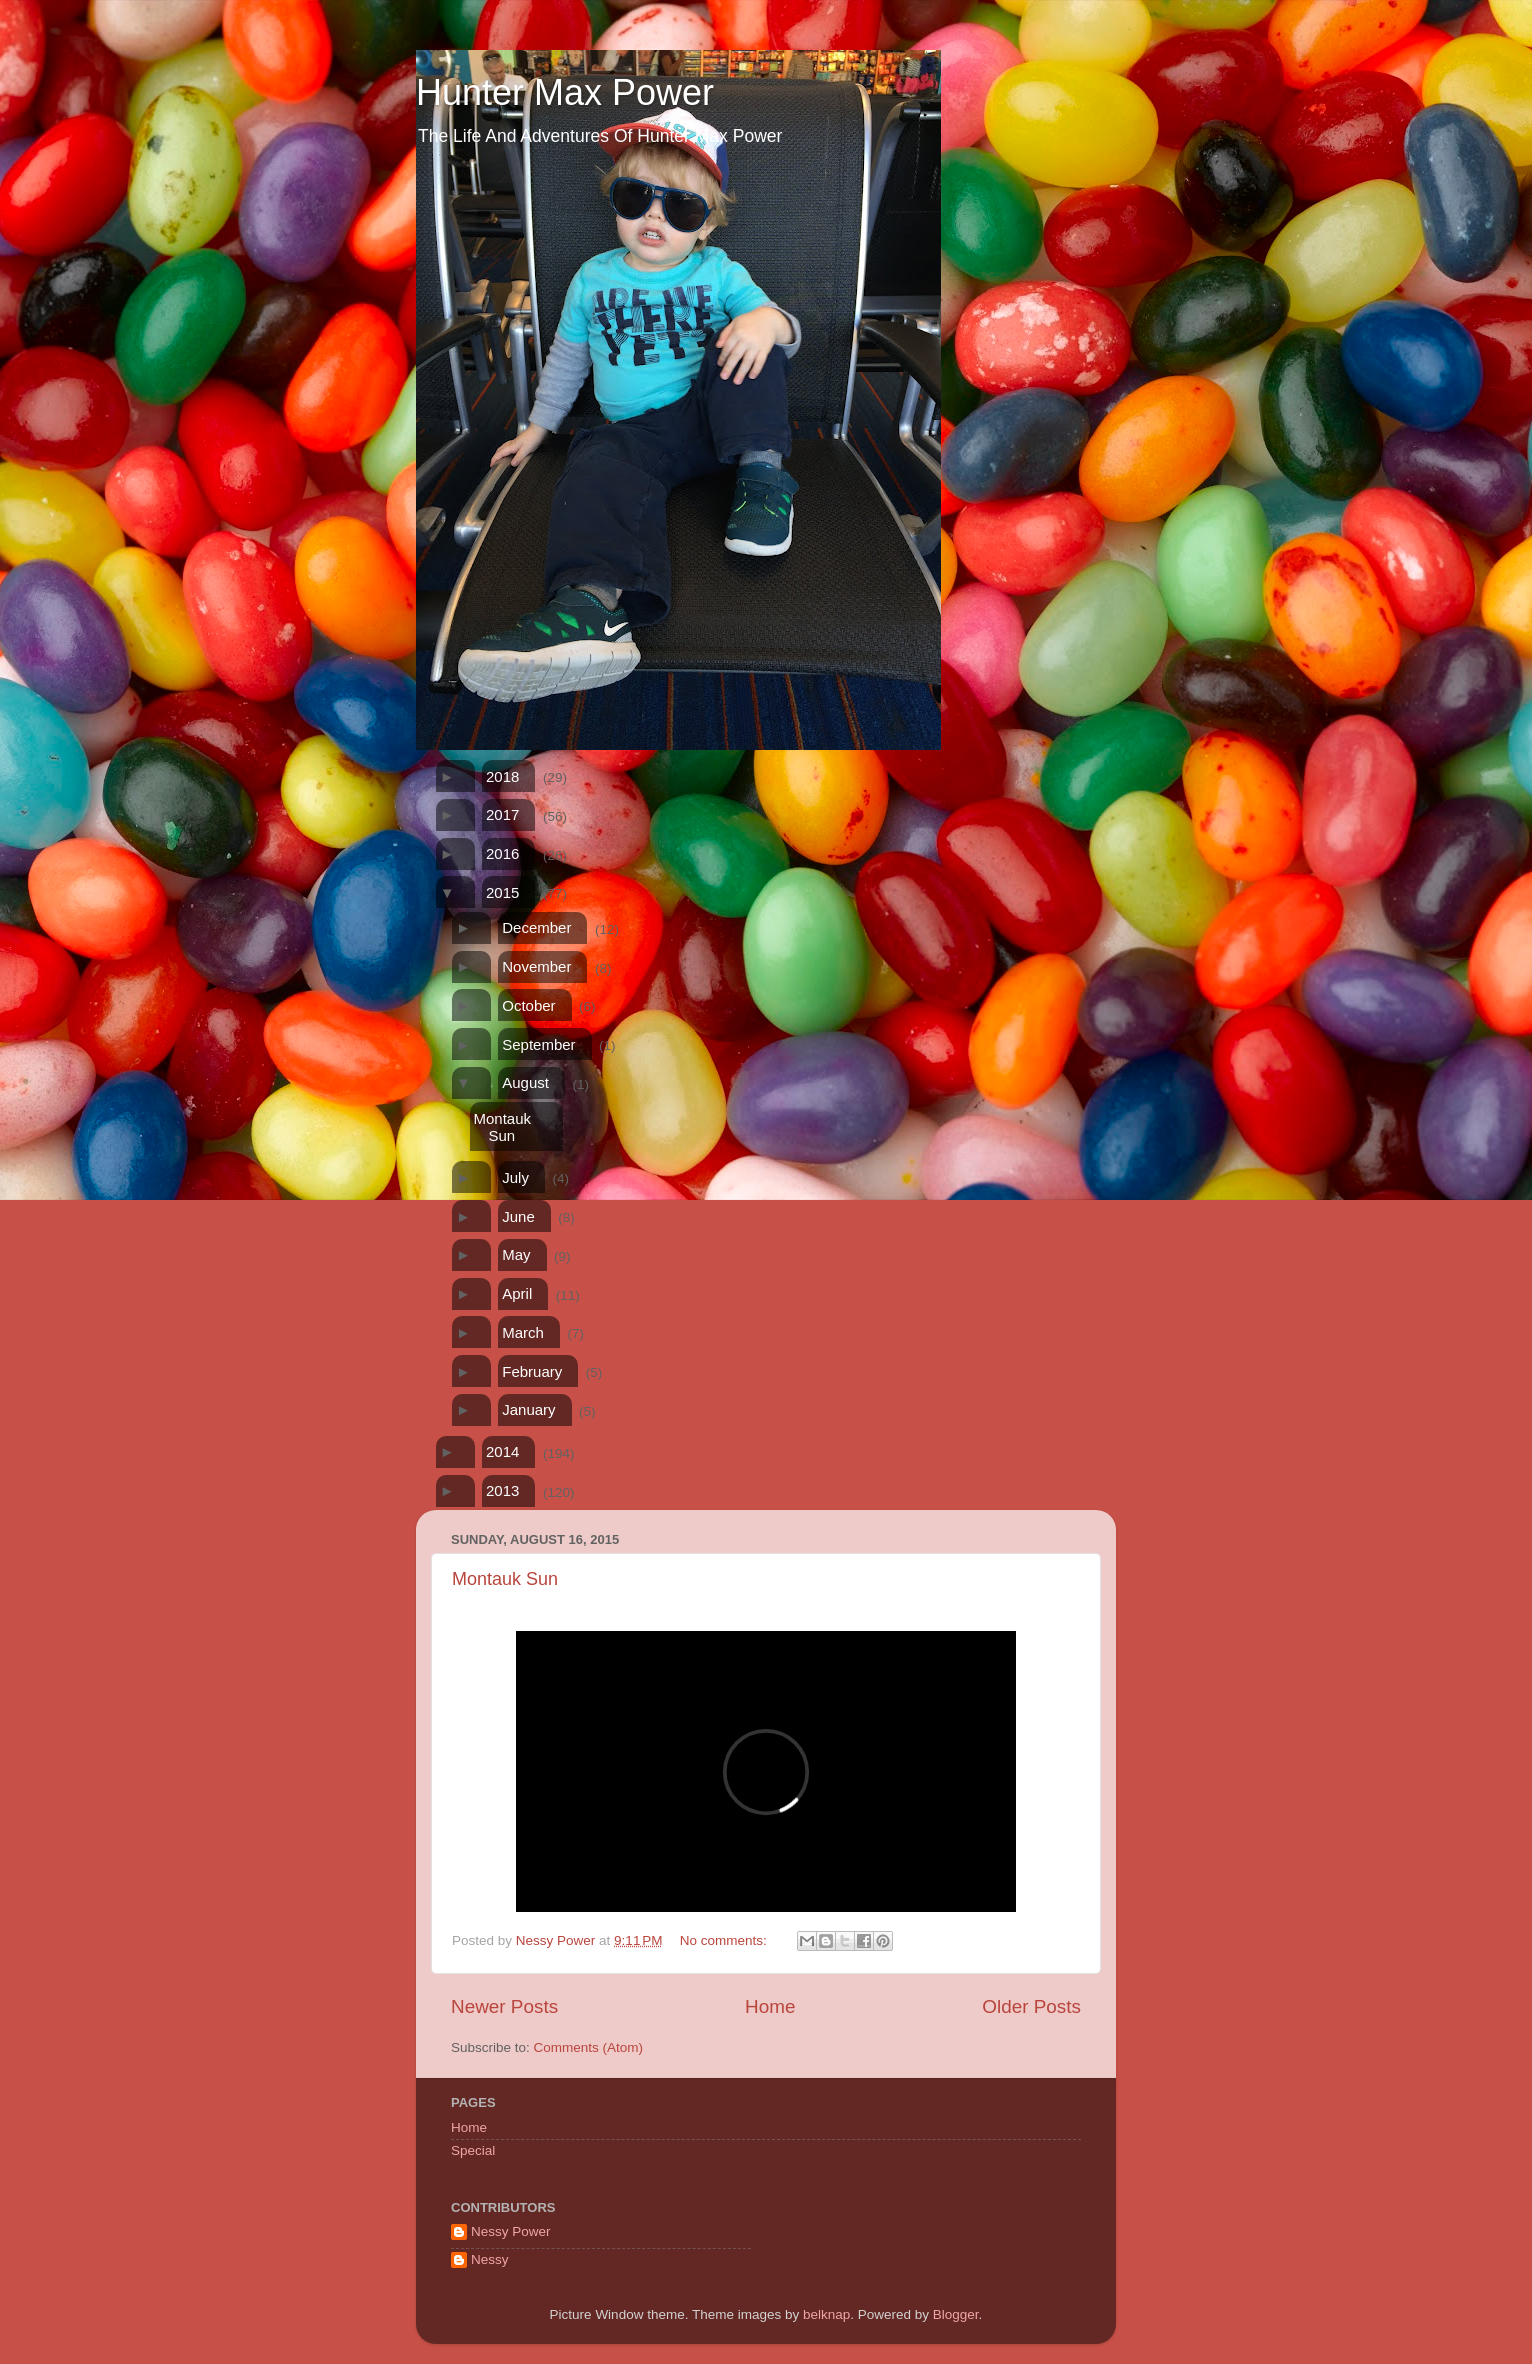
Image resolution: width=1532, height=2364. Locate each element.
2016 (502, 853)
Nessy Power (511, 2231)
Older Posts (1031, 2006)
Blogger (956, 2314)
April (517, 1293)
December (536, 927)
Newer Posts (504, 2006)
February (532, 1371)
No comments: (725, 1940)
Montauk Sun (502, 1127)
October (528, 1005)
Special (473, 2150)
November (536, 966)
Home (770, 2006)
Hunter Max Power (565, 92)
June (518, 1216)
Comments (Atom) (589, 2047)
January (528, 1409)
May (516, 1254)
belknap (826, 2314)
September (538, 1044)
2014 (502, 1451)
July (515, 1177)
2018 (502, 776)
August (525, 1082)
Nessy (490, 2259)
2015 (502, 892)
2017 (502, 814)
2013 (502, 1490)
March (523, 1332)
